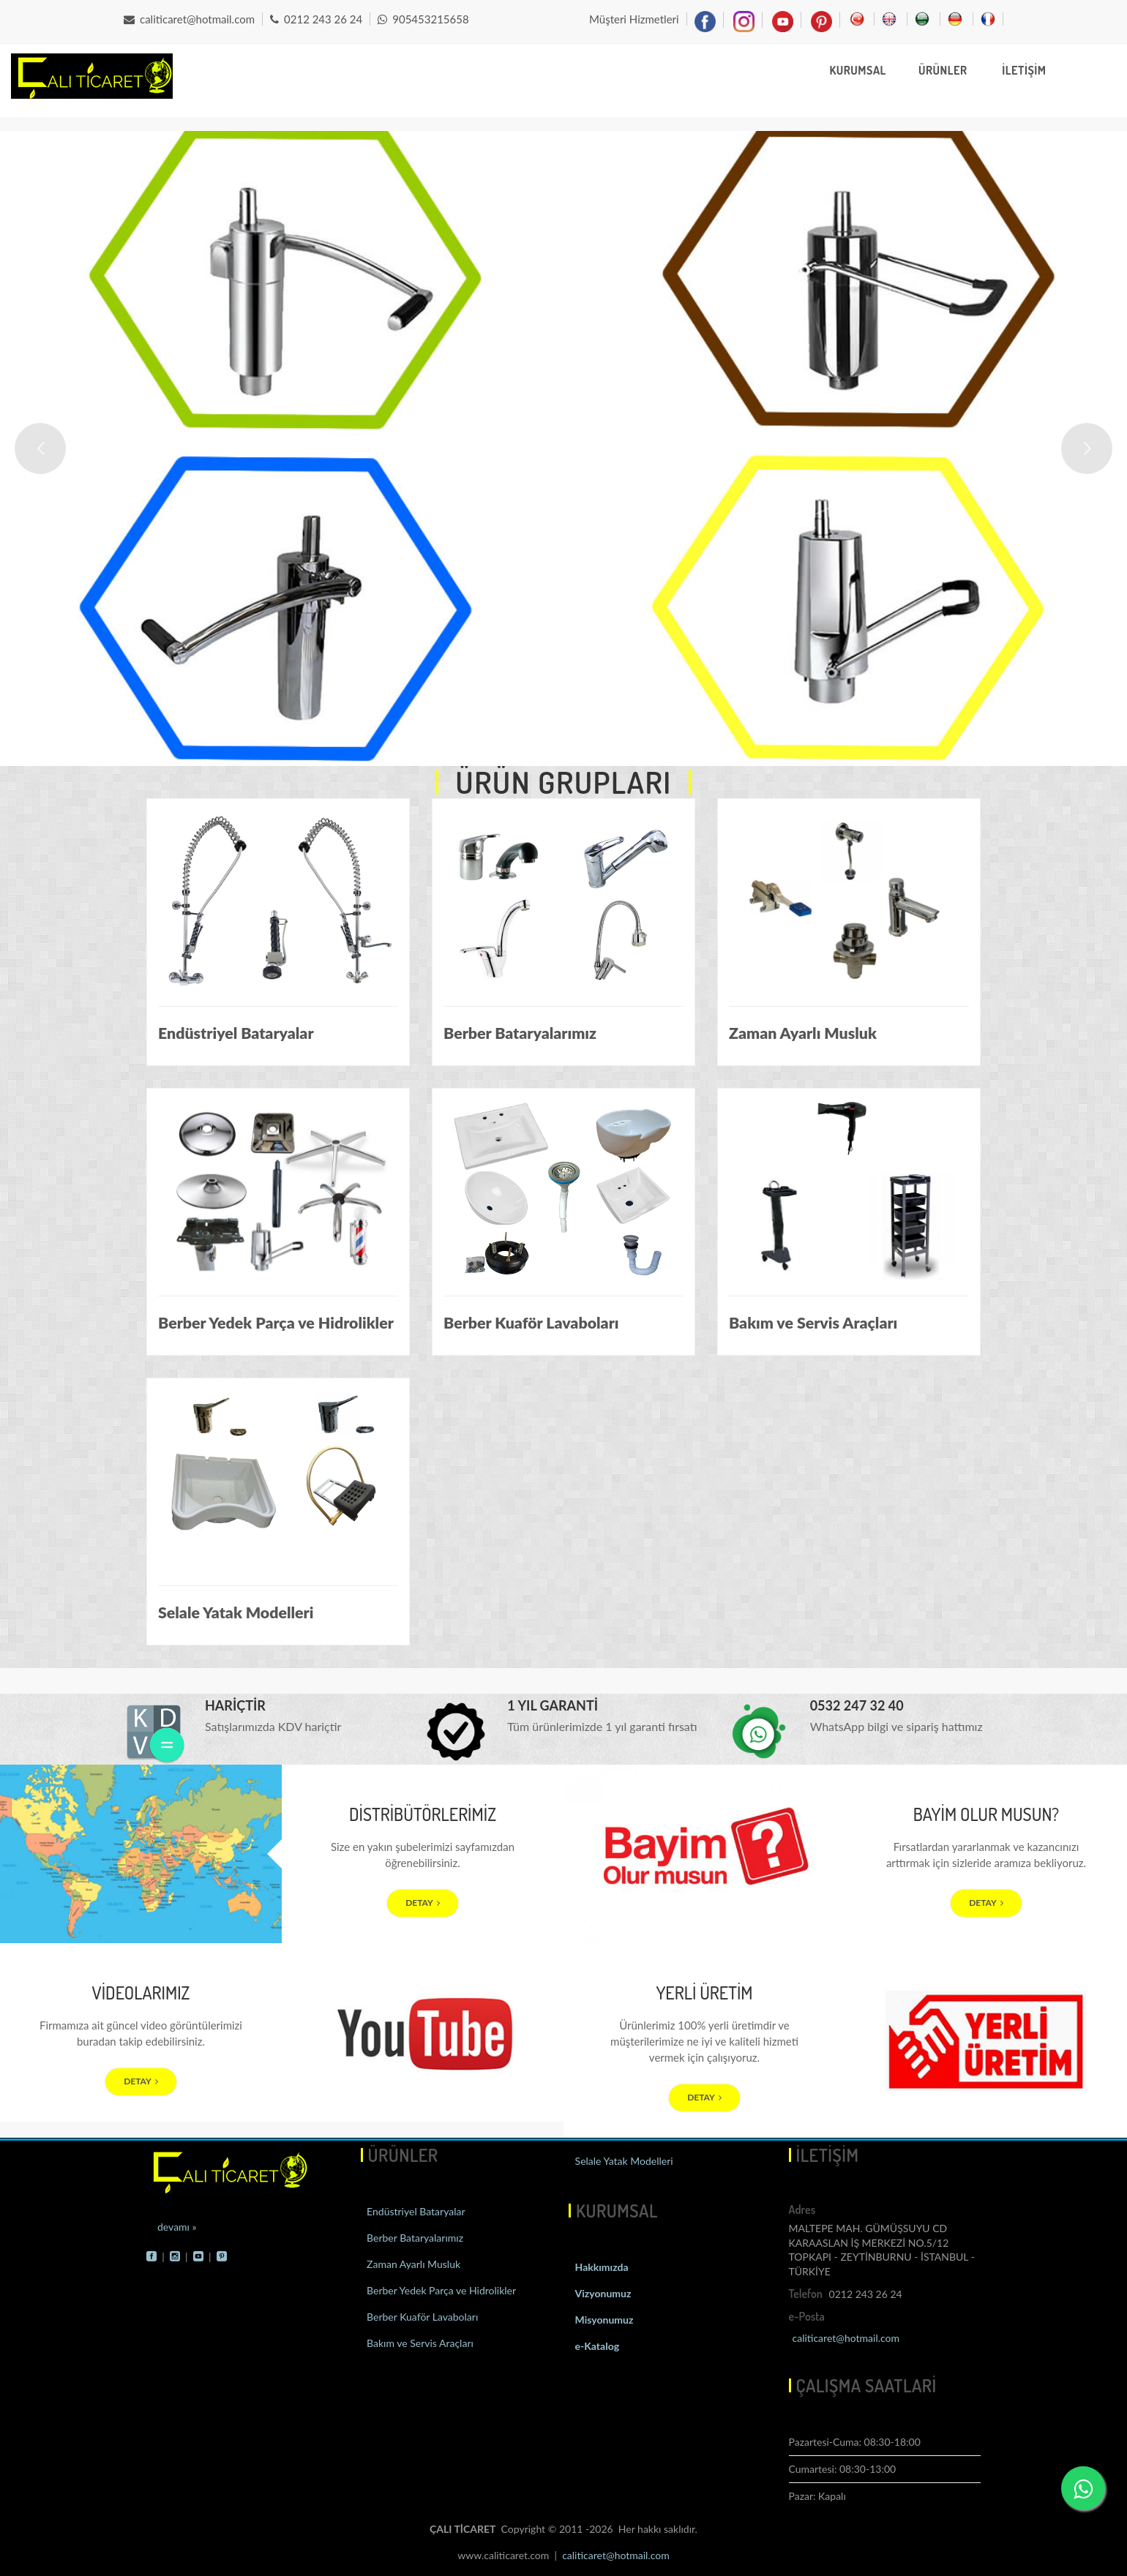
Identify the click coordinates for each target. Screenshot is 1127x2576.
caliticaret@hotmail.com (189, 19)
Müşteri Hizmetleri (634, 19)
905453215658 (423, 19)
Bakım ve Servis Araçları (418, 2343)
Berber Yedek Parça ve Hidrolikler (440, 2290)
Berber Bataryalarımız (414, 2237)
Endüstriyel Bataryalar (414, 2211)
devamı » (177, 2226)
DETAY (422, 1902)
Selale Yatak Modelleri (622, 2161)
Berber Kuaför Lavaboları (421, 2316)
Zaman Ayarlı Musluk (412, 2264)
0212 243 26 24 (316, 19)
